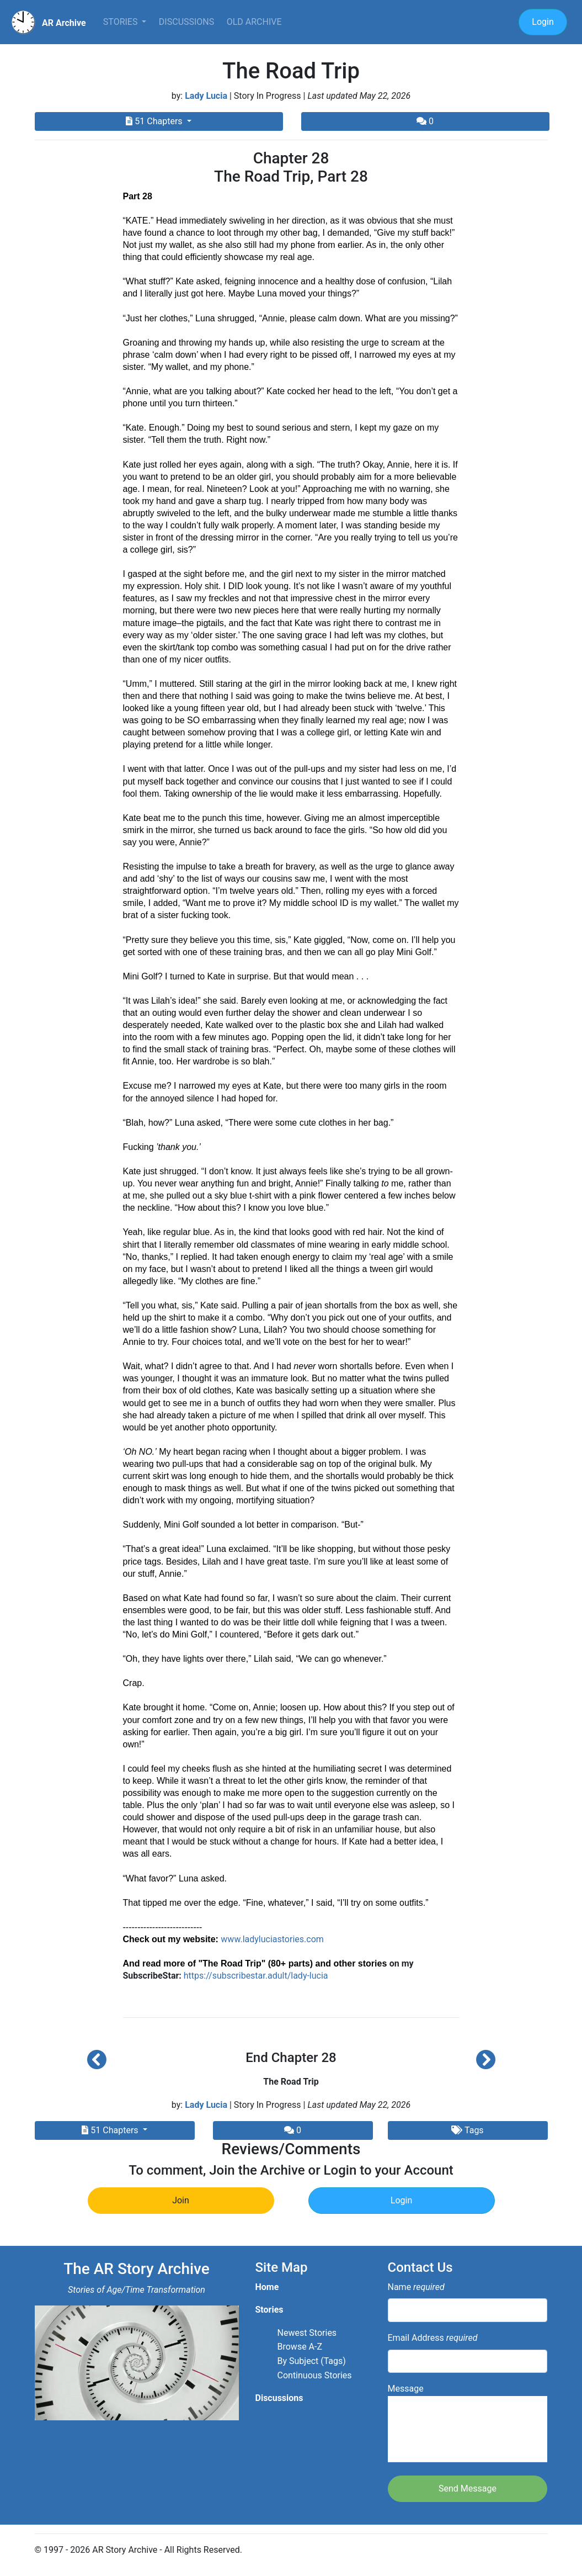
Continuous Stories (314, 2375)
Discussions (186, 22)
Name (416, 2287)
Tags (467, 2130)
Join (180, 2200)
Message (468, 2422)
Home (267, 2287)
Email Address (433, 2338)
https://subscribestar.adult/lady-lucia (256, 1975)
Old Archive (254, 22)
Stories (121, 22)
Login (542, 22)
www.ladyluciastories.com (272, 1939)
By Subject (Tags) (311, 2361)
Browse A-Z (300, 2346)
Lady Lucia (206, 96)
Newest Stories (307, 2333)
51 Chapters (155, 121)
